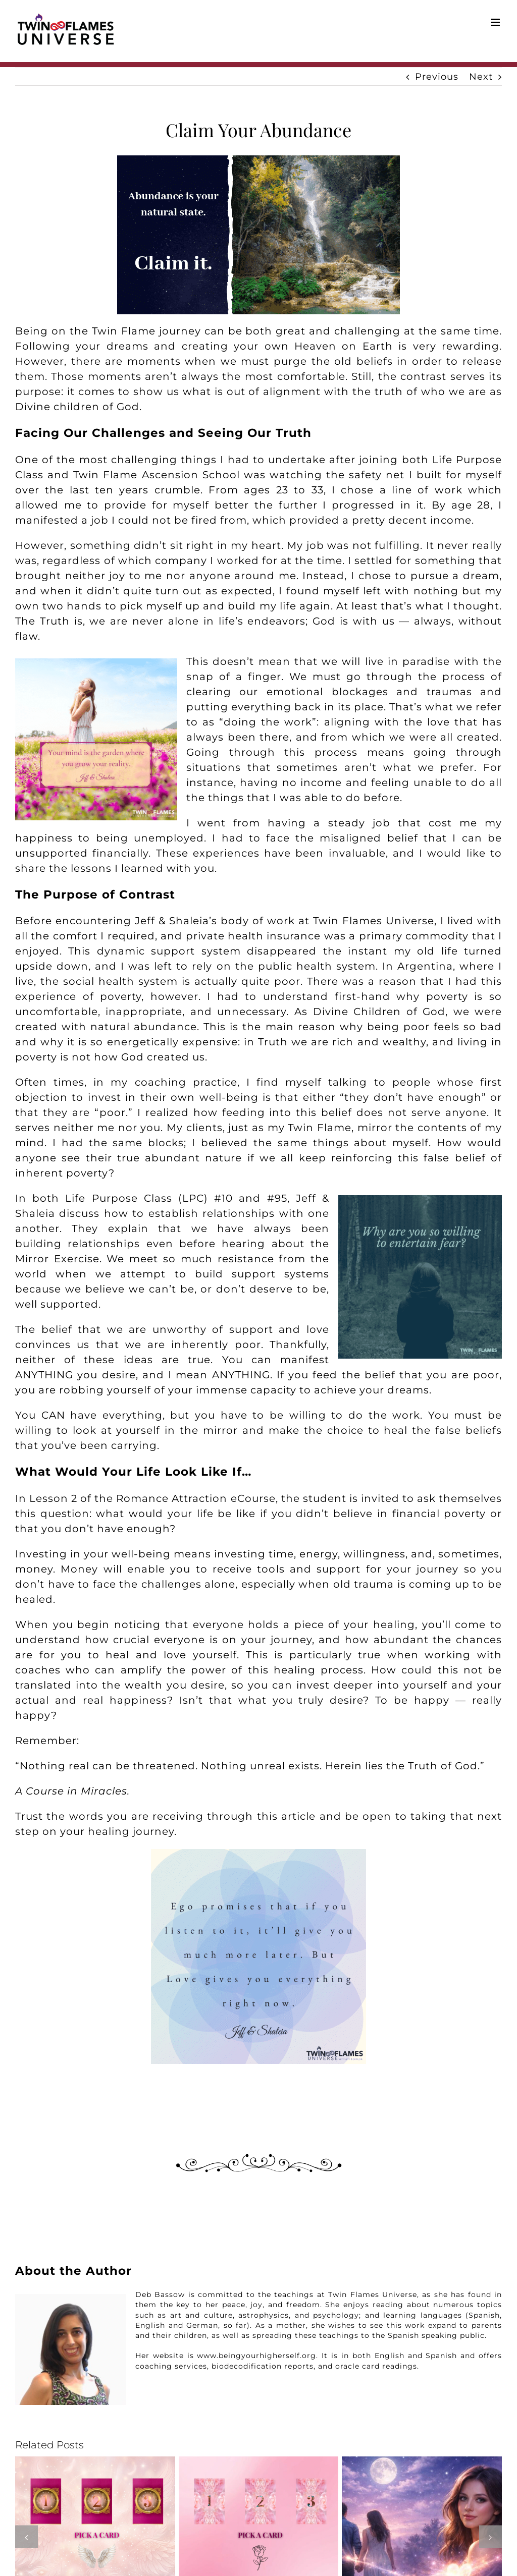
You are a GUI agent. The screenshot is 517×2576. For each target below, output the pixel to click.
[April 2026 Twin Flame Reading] (259, 2462)
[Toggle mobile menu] (496, 22)
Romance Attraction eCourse (195, 1498)
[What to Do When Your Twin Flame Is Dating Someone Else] (422, 2462)
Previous (436, 76)
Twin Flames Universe (373, 921)
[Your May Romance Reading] (95, 2462)
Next (481, 76)
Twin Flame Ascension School (156, 475)
